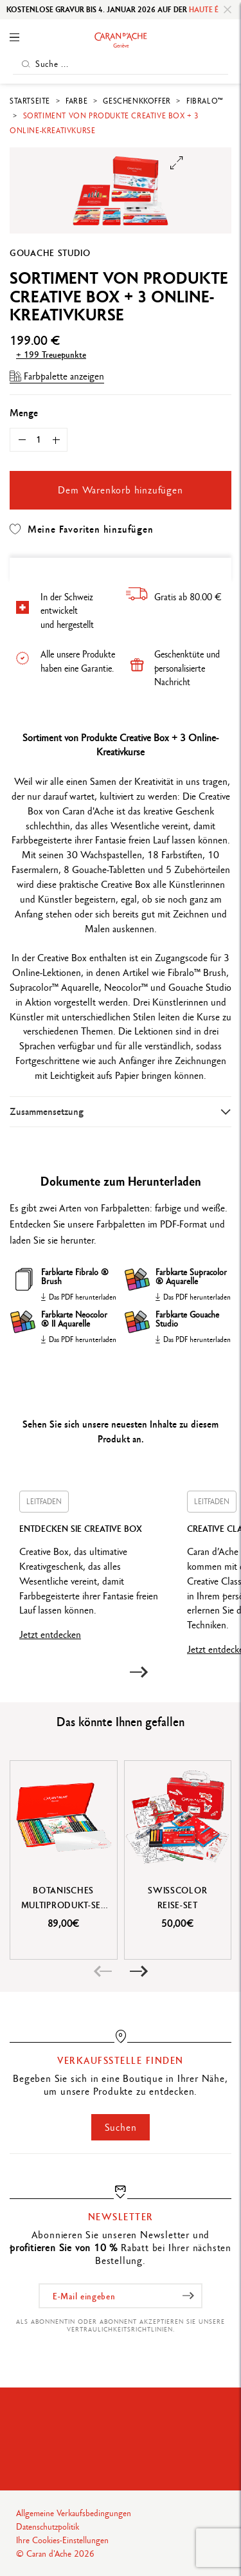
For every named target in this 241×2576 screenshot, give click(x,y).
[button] (139, 1672)
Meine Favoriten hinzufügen (82, 529)
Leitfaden (44, 1501)
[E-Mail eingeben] (120, 2295)
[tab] (120, 1111)
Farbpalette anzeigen (57, 376)
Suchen (121, 2127)
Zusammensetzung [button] (47, 1111)
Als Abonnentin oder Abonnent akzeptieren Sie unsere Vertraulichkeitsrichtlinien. (120, 2325)
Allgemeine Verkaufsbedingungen (73, 2513)
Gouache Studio (50, 253)
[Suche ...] (120, 64)
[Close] (227, 10)
